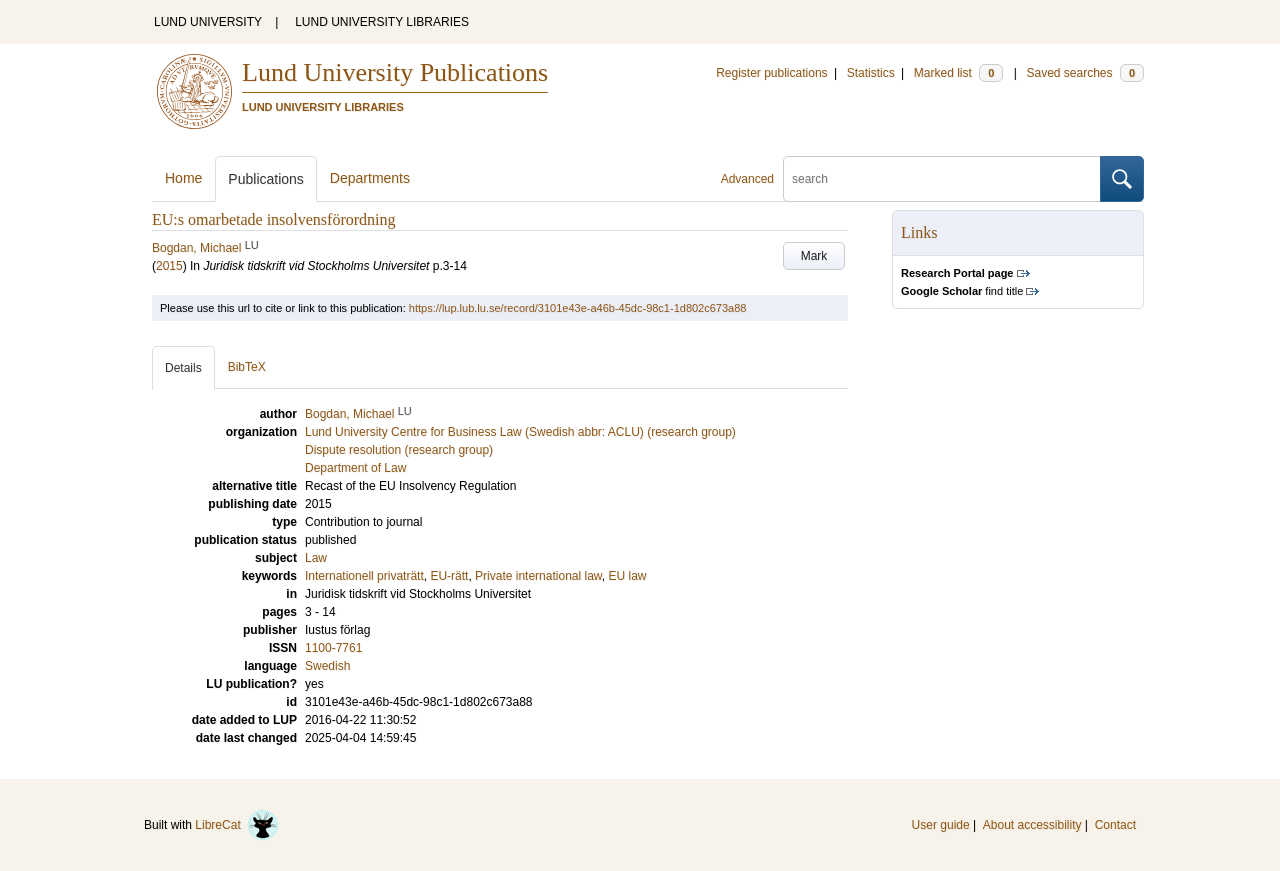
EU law (628, 576)
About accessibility (1032, 825)
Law (316, 558)
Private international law (538, 576)
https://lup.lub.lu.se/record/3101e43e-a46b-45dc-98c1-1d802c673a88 (578, 308)
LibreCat (237, 825)
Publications (266, 179)
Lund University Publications (395, 72)
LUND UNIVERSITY (208, 22)
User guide (941, 825)
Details (183, 368)
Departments (370, 178)
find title (962, 291)
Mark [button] (814, 256)
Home (183, 178)
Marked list (958, 73)
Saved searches (1085, 73)
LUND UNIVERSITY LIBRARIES (382, 22)
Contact (1115, 825)
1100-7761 (333, 648)
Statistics (871, 73)
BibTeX (247, 367)
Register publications (771, 73)
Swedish (327, 666)
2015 (169, 266)
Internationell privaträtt (364, 576)
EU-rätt (449, 576)
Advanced (747, 179)
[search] (942, 179)
